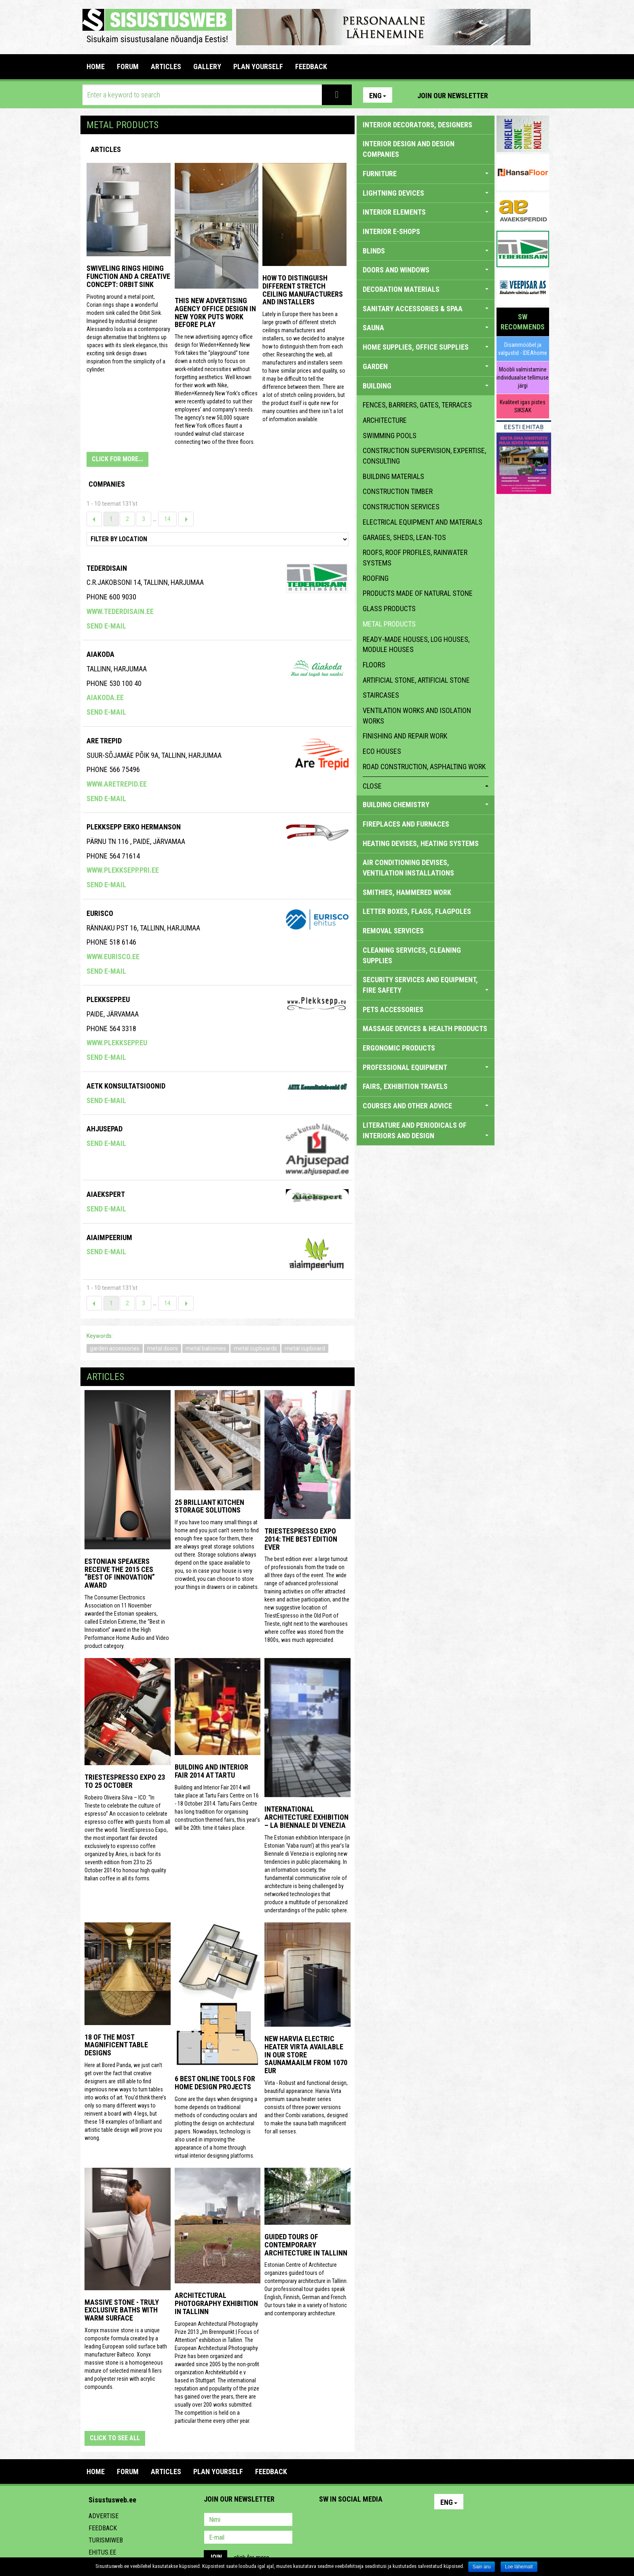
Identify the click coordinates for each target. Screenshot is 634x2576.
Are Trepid (104, 740)
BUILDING (425, 386)
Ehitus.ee (102, 2552)
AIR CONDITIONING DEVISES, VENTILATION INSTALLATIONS (408, 867)
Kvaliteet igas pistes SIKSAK (522, 406)
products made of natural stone (418, 593)
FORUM (128, 66)
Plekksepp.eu (108, 999)
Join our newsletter (452, 95)
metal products (389, 624)
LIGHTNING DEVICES (425, 193)
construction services (401, 506)
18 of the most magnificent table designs (116, 2045)
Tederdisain (107, 568)
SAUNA (425, 327)
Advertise (103, 2516)
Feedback (103, 2528)
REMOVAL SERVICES (393, 930)
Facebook (523, 95)
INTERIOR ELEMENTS (425, 212)
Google (396, 2520)
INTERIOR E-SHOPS (391, 231)
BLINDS (425, 251)
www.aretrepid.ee (117, 784)
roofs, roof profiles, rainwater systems (415, 557)
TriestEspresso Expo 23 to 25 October (125, 1781)
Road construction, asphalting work (424, 766)
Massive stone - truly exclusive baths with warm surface (122, 2310)
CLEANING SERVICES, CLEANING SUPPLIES (412, 955)
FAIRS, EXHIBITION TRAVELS (405, 1086)
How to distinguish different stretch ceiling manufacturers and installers (302, 290)
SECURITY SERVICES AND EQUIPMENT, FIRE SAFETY (425, 984)
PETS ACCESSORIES (393, 1009)
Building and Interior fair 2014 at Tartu (211, 1771)
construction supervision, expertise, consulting (424, 455)
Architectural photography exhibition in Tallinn (216, 2303)
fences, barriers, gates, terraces (417, 405)
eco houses (382, 751)
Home (96, 66)
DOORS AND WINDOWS (425, 270)
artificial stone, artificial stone (416, 680)
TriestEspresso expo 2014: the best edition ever (300, 1539)
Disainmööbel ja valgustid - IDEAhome (522, 349)
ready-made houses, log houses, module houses (416, 644)
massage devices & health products (425, 1028)
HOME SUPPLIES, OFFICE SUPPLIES (425, 347)
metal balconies (206, 1348)
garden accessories (114, 1348)
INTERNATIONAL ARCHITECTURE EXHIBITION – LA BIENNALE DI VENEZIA (306, 1817)
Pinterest (506, 95)
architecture (385, 420)
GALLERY (207, 66)
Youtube (541, 95)
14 (167, 519)
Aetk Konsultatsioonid (126, 1086)
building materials (393, 476)
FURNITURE (425, 173)
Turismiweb (106, 2540)
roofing (376, 578)
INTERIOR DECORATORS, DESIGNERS (417, 124)
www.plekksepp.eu (117, 1042)
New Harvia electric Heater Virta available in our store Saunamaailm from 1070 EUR (305, 2054)
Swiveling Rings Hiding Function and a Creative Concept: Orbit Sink (128, 276)
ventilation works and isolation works (417, 715)
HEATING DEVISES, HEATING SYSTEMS (421, 843)
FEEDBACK (311, 66)
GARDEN (425, 366)
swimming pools (389, 435)
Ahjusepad (105, 1128)
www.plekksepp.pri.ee (123, 870)
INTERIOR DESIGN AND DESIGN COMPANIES (408, 148)
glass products (389, 608)
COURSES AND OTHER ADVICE (425, 1105)
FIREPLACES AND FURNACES (406, 824)
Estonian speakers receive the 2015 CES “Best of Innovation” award (120, 1573)
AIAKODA (100, 654)
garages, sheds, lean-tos (404, 537)
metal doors (162, 1348)
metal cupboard (305, 1348)
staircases (381, 695)
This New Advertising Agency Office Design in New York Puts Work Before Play (215, 312)
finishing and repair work (405, 736)
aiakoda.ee (105, 697)
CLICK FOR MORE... (117, 459)
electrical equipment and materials (422, 522)
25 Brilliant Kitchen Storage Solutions (209, 1506)
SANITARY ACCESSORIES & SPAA (425, 308)
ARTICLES (166, 66)
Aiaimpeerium (109, 1237)
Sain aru (482, 2567)
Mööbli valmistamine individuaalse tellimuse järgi (523, 377)
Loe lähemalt (519, 2567)
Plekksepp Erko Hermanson (134, 827)
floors (374, 664)
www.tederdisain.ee (120, 611)
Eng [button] (377, 95)
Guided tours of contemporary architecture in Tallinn (305, 2244)
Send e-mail (106, 626)
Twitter (379, 2520)
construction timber (398, 491)
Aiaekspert (106, 1194)
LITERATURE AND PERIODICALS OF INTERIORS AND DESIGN (425, 1130)
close (425, 786)
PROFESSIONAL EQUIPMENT (425, 1067)
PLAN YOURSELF (258, 66)
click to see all (115, 2438)
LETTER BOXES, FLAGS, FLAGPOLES (417, 911)
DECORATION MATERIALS (425, 289)
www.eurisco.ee (113, 956)
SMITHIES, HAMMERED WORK (407, 892)
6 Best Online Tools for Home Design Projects (215, 2082)
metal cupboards (255, 1348)
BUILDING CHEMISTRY (425, 804)
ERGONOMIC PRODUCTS (399, 1048)
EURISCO (100, 913)
